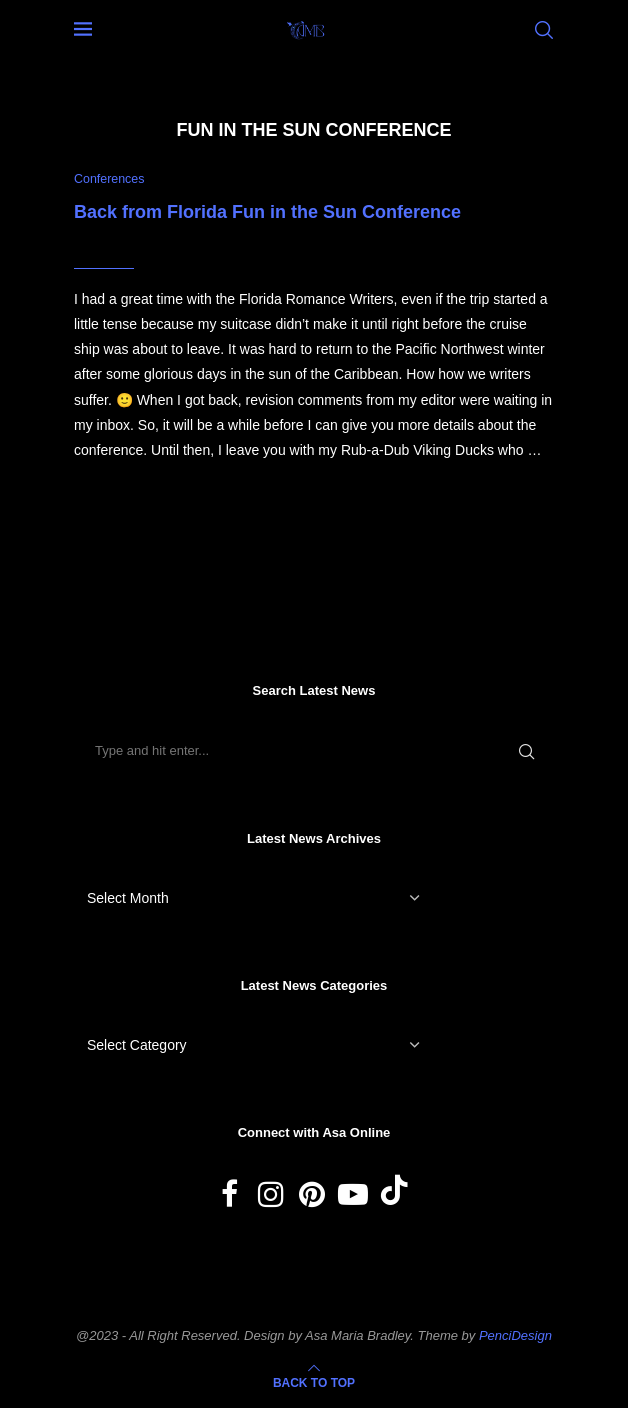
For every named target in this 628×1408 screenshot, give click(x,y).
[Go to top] (314, 1383)
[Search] (544, 30)
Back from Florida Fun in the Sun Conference (267, 212)
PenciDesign (515, 1335)
